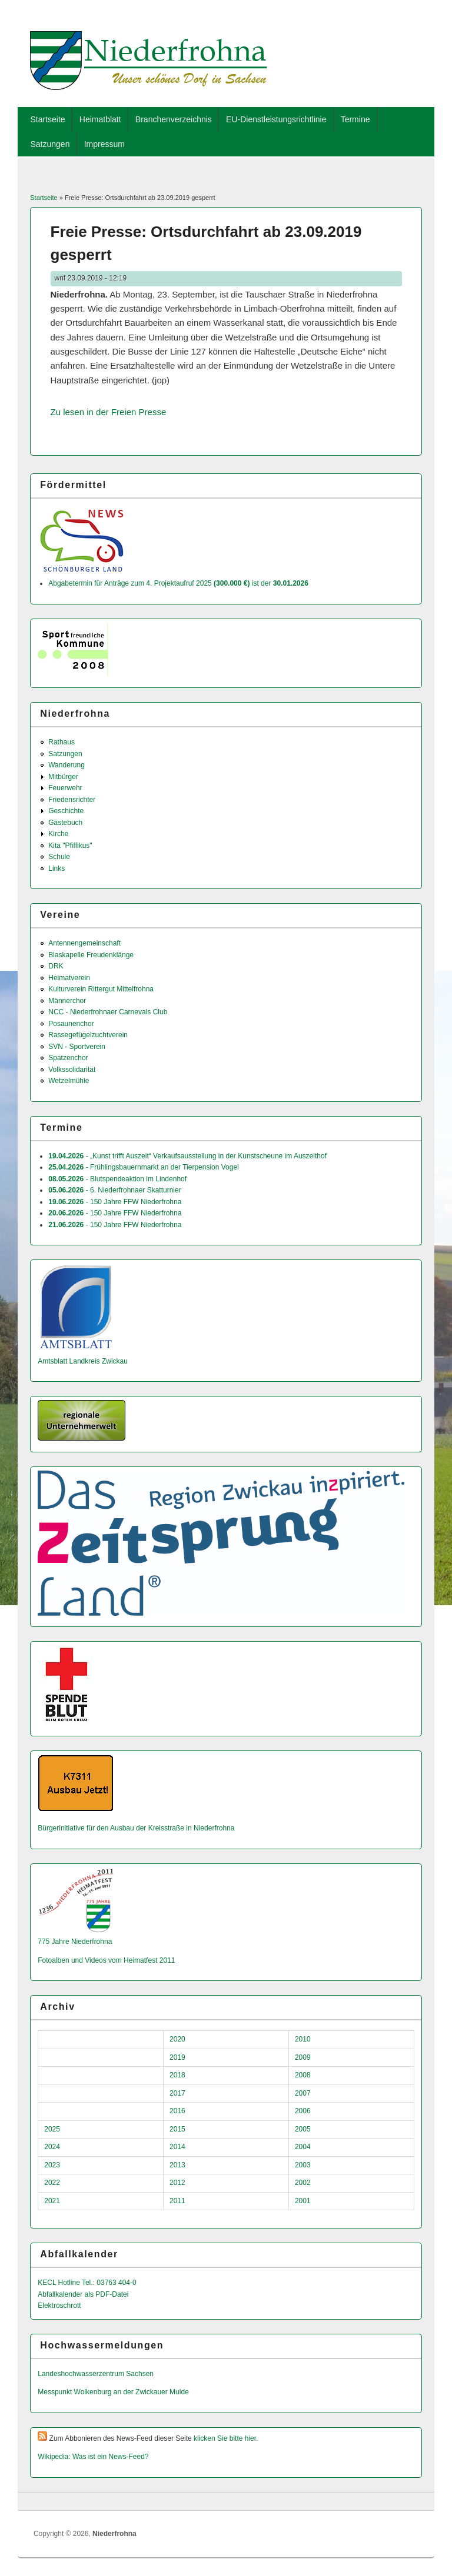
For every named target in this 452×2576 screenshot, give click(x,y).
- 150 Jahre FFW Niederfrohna (114, 1202)
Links (56, 868)
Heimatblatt (100, 119)
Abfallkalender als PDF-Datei (83, 2294)
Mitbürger (63, 777)
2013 (177, 2165)
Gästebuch (65, 822)
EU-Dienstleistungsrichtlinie (276, 119)
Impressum (104, 144)
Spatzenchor (68, 1058)
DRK (55, 966)
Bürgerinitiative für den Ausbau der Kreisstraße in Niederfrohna (136, 1828)
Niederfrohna (114, 2534)
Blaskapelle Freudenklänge (91, 955)
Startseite (47, 119)
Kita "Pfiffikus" (70, 845)
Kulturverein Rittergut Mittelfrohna (101, 989)
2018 (177, 2075)
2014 (177, 2147)
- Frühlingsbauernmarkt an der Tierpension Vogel (143, 1167)
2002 (303, 2183)
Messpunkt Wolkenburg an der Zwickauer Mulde (113, 2392)
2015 (177, 2129)
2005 (303, 2129)
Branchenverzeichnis (173, 119)
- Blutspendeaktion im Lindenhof (117, 1179)
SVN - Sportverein (76, 1047)
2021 (52, 2201)
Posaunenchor (71, 1024)
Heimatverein (69, 978)
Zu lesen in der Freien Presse (109, 412)
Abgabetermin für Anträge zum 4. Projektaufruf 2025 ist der (178, 583)
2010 (303, 2039)
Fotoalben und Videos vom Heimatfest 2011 (106, 1960)
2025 (52, 2129)
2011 (177, 2201)
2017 (177, 2093)
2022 (52, 2183)
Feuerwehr (65, 788)
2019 (177, 2057)
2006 (303, 2111)
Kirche (58, 834)
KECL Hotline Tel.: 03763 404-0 (87, 2282)
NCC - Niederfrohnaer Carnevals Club (107, 1012)
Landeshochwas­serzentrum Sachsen (96, 2374)
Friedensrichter (71, 800)
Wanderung (66, 765)
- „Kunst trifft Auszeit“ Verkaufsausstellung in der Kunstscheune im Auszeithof (187, 1156)
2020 (177, 2039)
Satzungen (49, 144)
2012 (177, 2183)
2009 (303, 2057)
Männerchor (67, 1001)
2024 (52, 2147)
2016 (177, 2111)
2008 (303, 2075)
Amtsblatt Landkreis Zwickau (83, 1361)
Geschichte (66, 811)
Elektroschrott (59, 2305)
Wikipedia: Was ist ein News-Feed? (93, 2457)
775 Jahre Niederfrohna (75, 1941)
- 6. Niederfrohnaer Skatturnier (114, 1190)
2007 (303, 2093)
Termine (355, 119)
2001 (303, 2201)
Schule (59, 857)
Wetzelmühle (68, 1081)
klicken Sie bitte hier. (226, 2438)
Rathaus (61, 742)
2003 (303, 2165)
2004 (303, 2147)
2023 (52, 2165)
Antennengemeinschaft (84, 943)
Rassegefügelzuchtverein (88, 1035)
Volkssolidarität (71, 1069)
